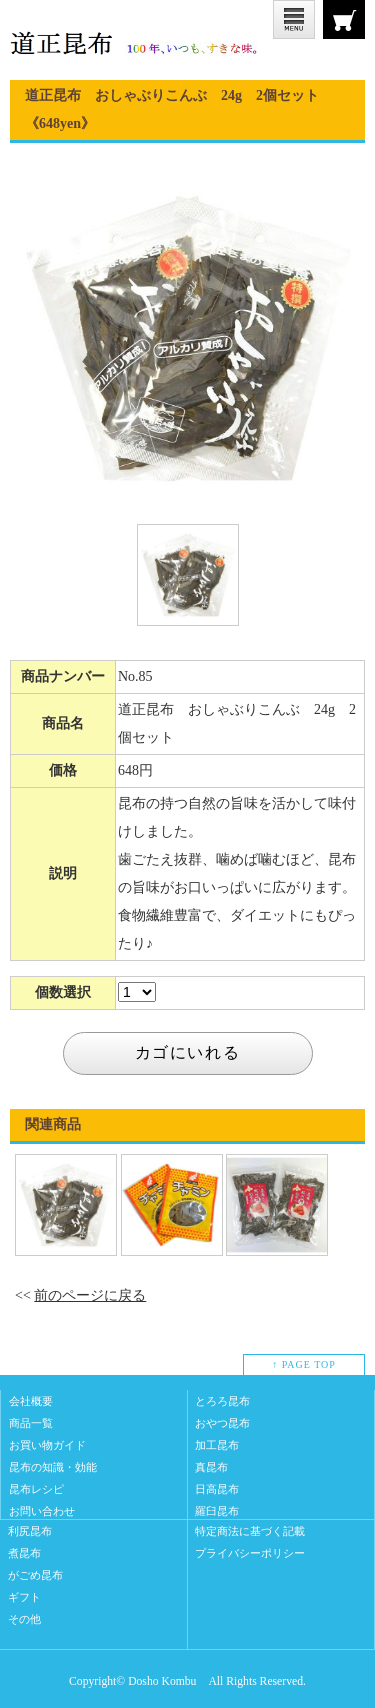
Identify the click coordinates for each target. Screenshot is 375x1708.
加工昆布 (217, 1445)
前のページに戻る (90, 1295)
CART (344, 19)
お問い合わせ (42, 1511)
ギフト (24, 1597)
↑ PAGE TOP (304, 1364)
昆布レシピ (36, 1489)
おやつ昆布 (222, 1423)
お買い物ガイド (47, 1445)
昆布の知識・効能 (53, 1467)
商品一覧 (31, 1423)
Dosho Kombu (162, 1681)
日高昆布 (217, 1489)
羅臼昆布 (217, 1511)
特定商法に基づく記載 (250, 1531)
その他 (24, 1619)
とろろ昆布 (222, 1401)
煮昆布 (24, 1553)
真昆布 (211, 1467)
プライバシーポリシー (250, 1553)
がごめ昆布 (35, 1575)
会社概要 (31, 1401)
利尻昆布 (30, 1531)
